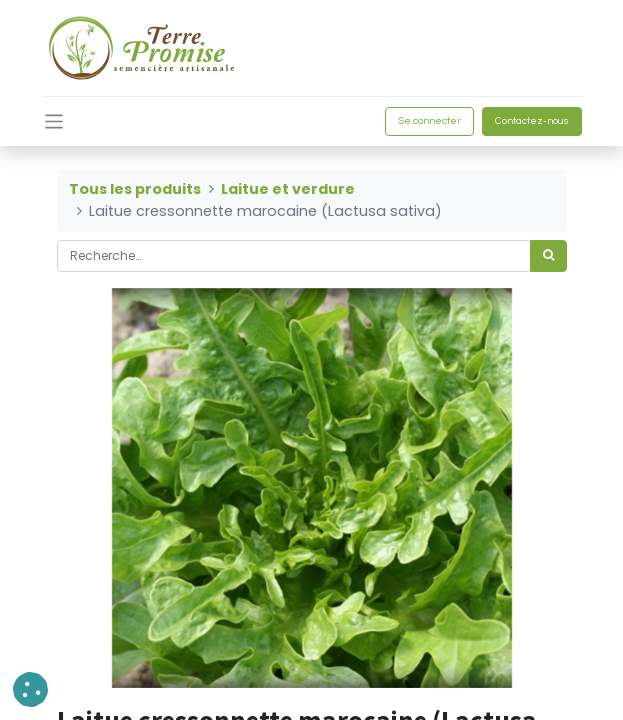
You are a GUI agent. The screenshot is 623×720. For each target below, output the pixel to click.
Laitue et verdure (288, 189)
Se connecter (429, 121)
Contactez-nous (532, 121)
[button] (30, 689)
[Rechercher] (548, 256)
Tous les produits (135, 189)
